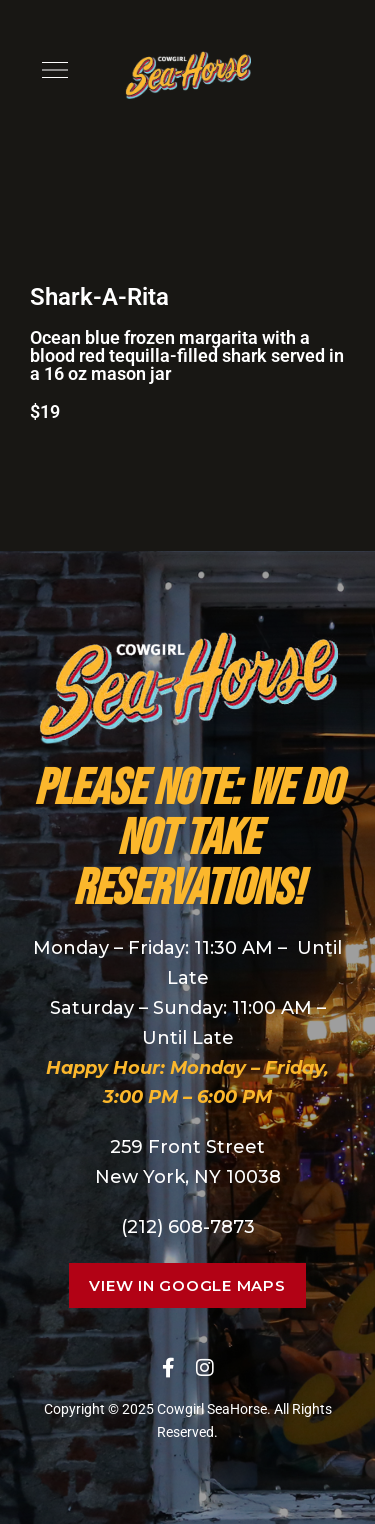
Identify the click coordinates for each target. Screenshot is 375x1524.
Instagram (205, 1368)
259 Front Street (187, 1147)
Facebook (168, 1368)
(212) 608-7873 (188, 1227)
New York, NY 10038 (188, 1177)
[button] (187, 1285)
